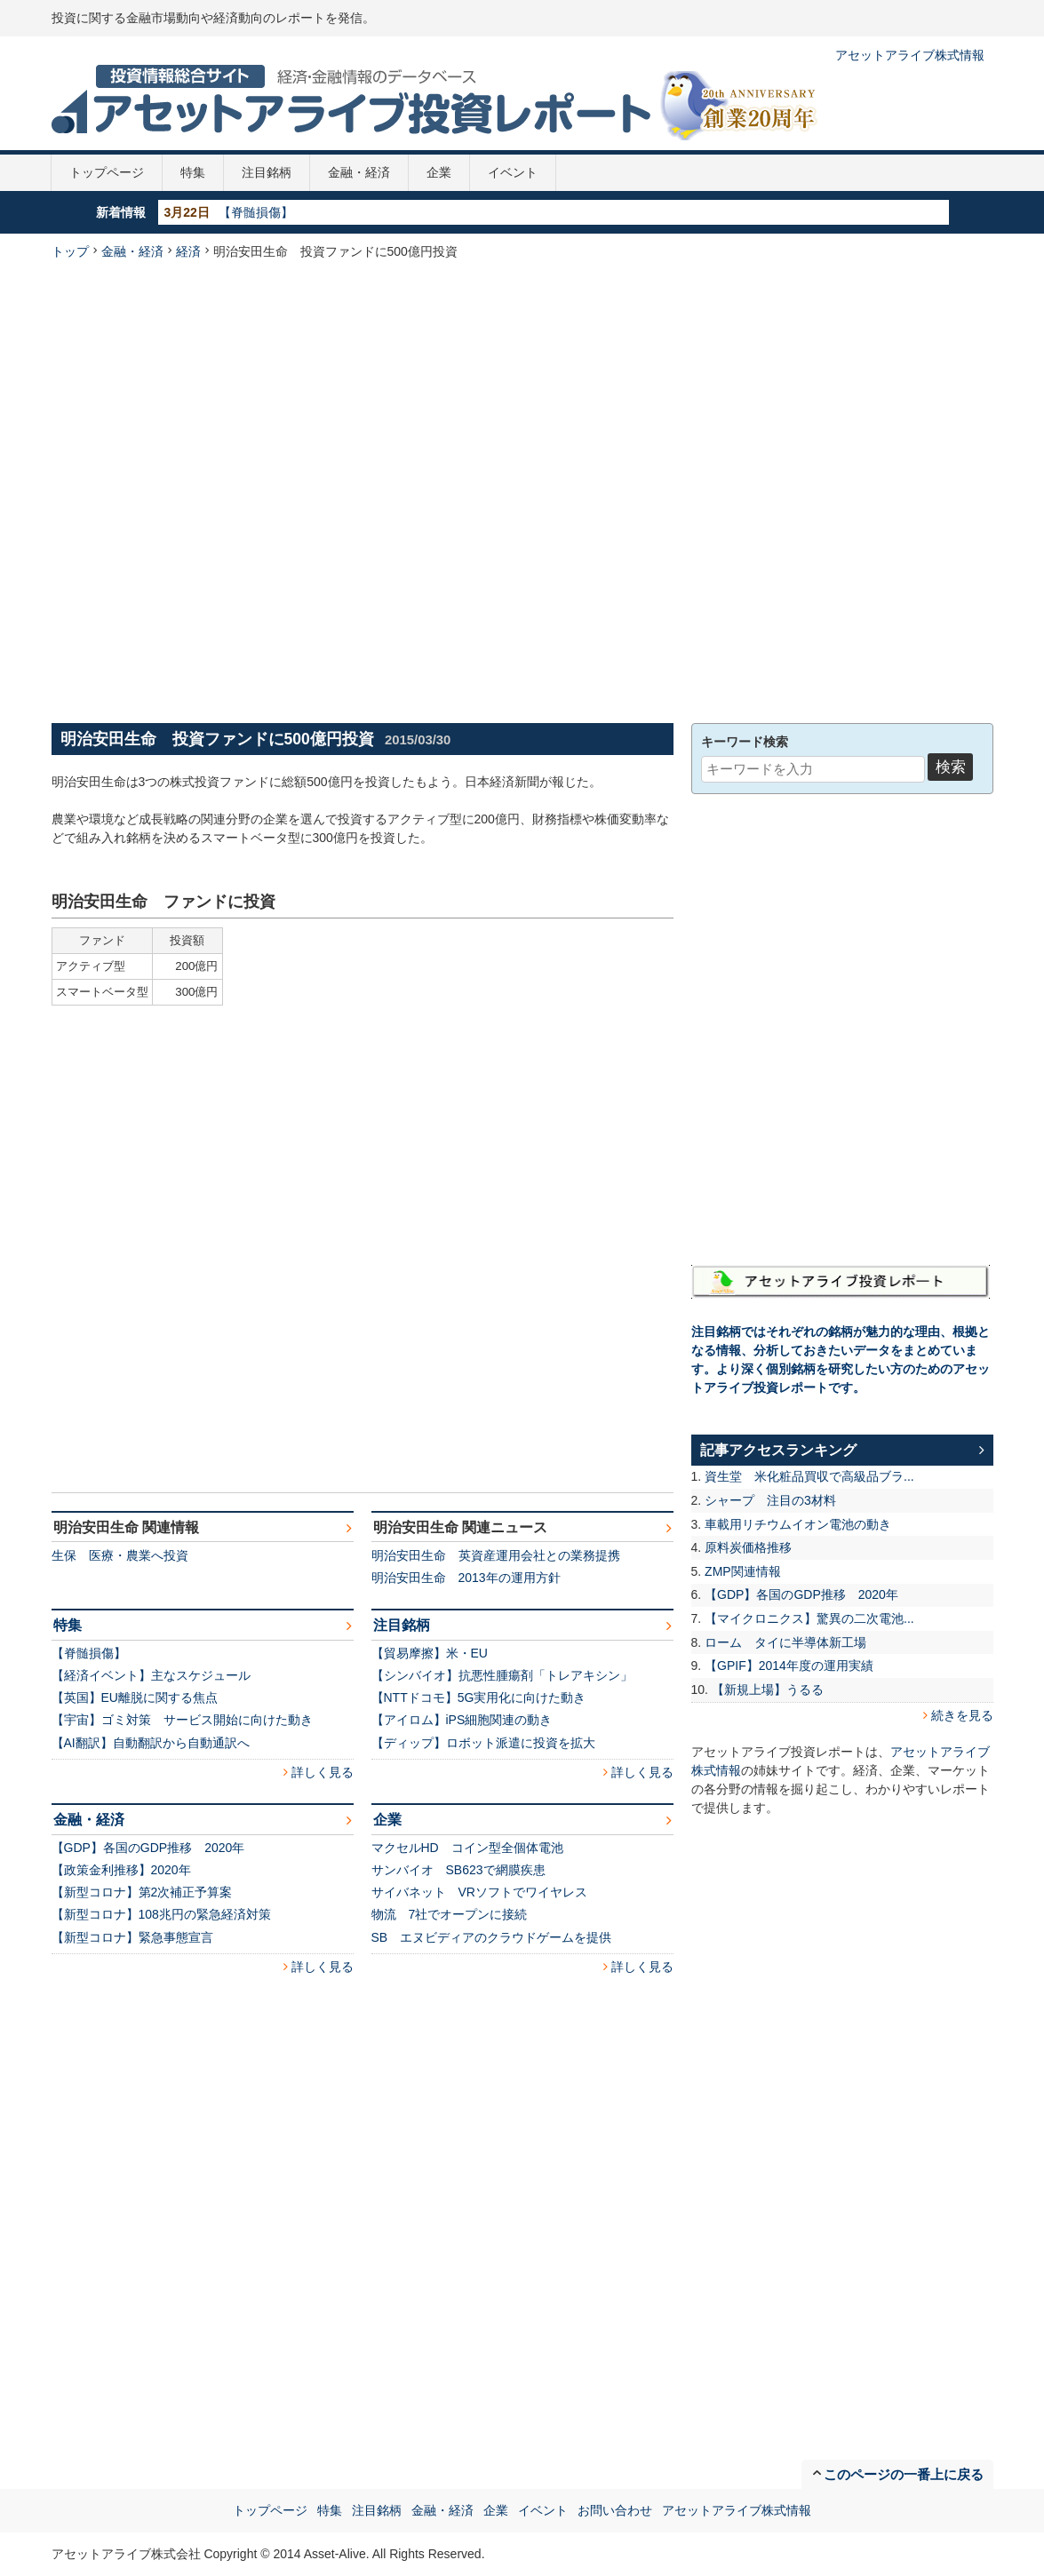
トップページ (106, 172)
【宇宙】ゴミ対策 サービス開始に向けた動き (182, 1720)
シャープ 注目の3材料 (770, 1500)
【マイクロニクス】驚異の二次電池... (809, 1618)
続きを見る (962, 1715)
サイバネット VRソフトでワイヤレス (479, 1892)
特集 (192, 172)
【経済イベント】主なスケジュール (151, 1675)
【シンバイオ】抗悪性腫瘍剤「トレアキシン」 (502, 1675)
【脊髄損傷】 (256, 212)
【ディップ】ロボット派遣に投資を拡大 (483, 1743)
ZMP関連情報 (743, 1571)
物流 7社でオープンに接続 (449, 1914)
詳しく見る (322, 1772)
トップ (70, 251)
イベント (513, 172)
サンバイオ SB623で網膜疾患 (458, 1870)
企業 (438, 172)
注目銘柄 (266, 172)
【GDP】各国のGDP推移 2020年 (148, 1848)
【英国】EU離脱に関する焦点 (135, 1697)
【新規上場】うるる (768, 1689)
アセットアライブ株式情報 (909, 55)
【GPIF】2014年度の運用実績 (789, 1665)
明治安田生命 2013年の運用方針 (466, 1577)
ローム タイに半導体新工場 (785, 1642)
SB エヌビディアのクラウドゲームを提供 (491, 1937)
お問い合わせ (615, 2510)
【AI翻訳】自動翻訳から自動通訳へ (151, 1743)
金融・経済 (359, 172)
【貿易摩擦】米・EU (429, 1653)
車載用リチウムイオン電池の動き (798, 1524)
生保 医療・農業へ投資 (120, 1555)
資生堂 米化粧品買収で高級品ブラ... (809, 1476)
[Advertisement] (262, 489)
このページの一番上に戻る (904, 2474)
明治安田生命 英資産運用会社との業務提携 (495, 1555)
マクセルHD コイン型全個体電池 (467, 1848)
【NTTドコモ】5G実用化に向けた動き (478, 1697)
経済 (188, 251)
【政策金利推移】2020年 (121, 1870)
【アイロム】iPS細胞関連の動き (462, 1720)
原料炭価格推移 (748, 1547)
